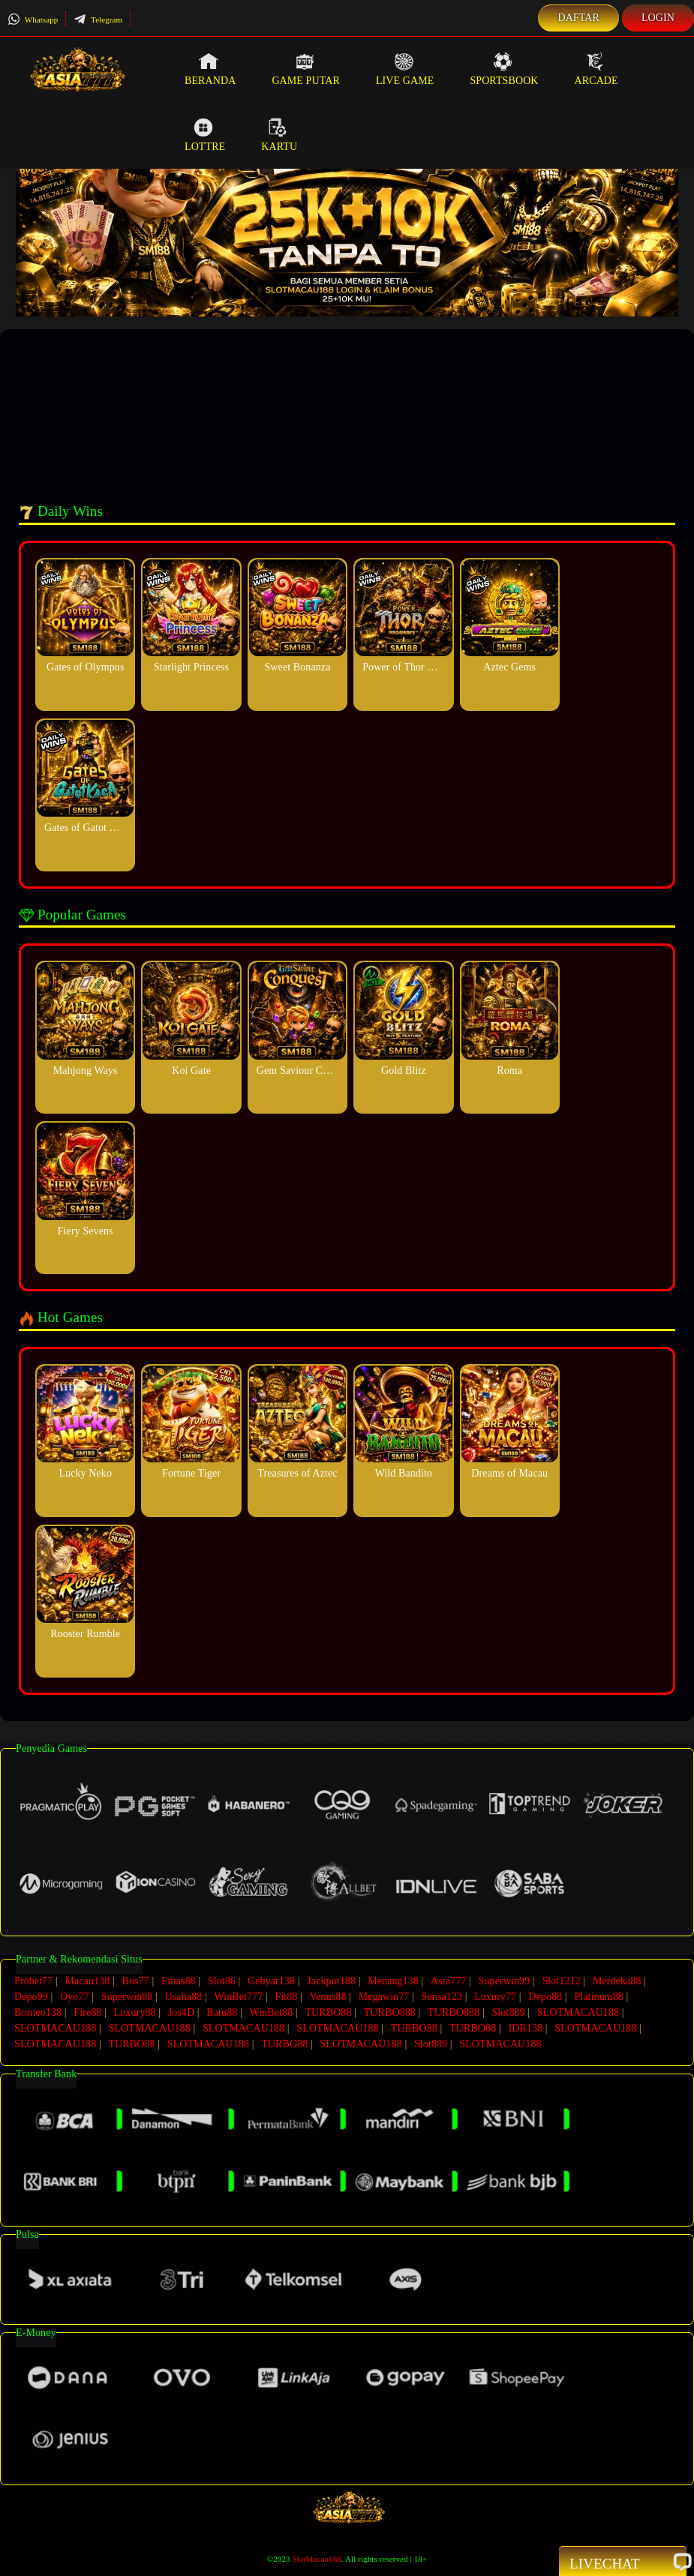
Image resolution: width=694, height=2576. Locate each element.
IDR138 (525, 2028)
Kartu (279, 135)
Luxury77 (495, 1996)
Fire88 (87, 2012)
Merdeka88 (617, 1981)
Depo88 (545, 1996)
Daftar (578, 17)
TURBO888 (390, 2012)
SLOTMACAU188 (578, 2012)
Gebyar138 (271, 1981)
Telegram (98, 19)
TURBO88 (328, 2012)
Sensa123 (442, 1996)
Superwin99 (504, 1981)
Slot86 (222, 1981)
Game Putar (306, 69)
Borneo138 (38, 2012)
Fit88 (286, 1996)
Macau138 (87, 1981)
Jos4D (181, 2012)
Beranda (210, 69)
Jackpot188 (331, 1981)
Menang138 (393, 1981)
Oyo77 (74, 1996)
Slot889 (507, 2012)
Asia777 (448, 1981)
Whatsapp (33, 19)
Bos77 (135, 1981)
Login (657, 17)
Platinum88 (598, 1996)
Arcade (596, 69)
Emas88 (178, 1981)
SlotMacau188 (316, 2558)
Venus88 (328, 1996)
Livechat (622, 2562)
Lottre (205, 135)
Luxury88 (135, 2012)
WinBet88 (271, 2012)
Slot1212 (561, 1981)
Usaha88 (184, 1996)
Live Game (405, 69)
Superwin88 (127, 1996)
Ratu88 (221, 2012)
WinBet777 (238, 1996)
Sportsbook (504, 69)
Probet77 (33, 1981)
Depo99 (31, 1996)
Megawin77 (384, 1996)
